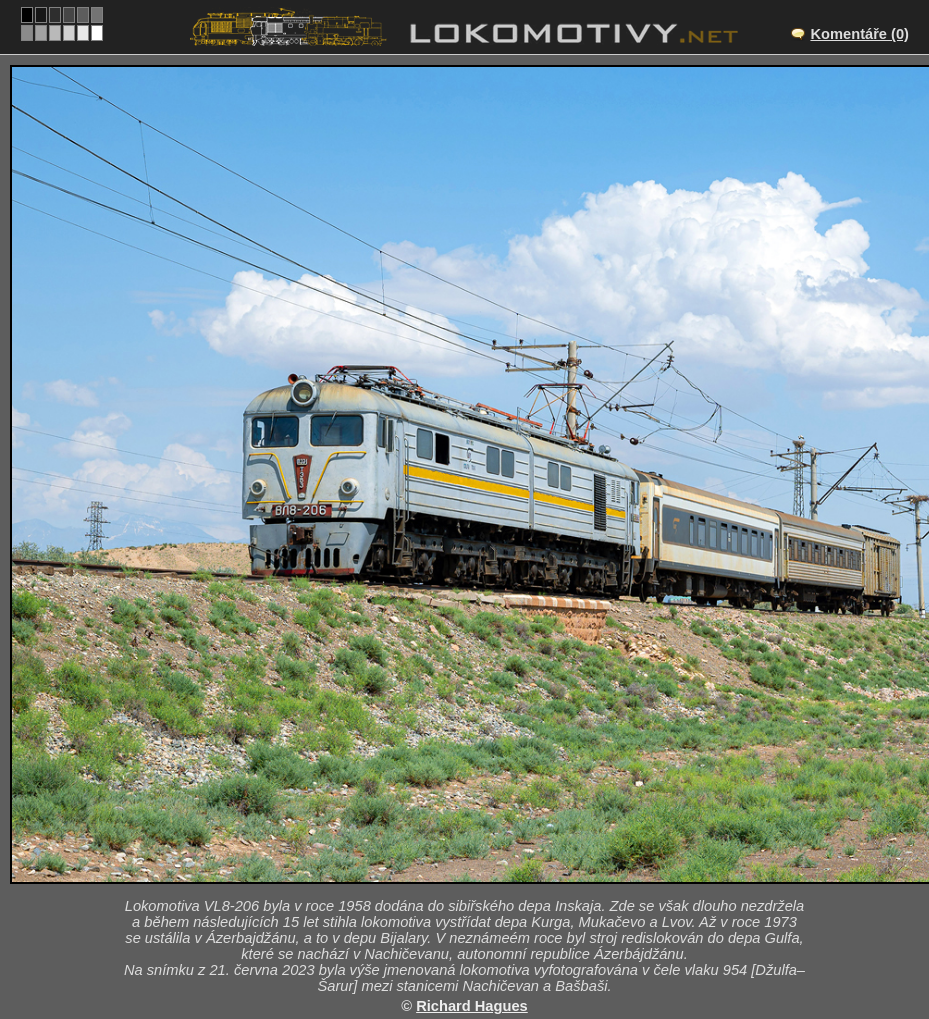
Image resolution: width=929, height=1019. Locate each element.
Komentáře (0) (859, 34)
